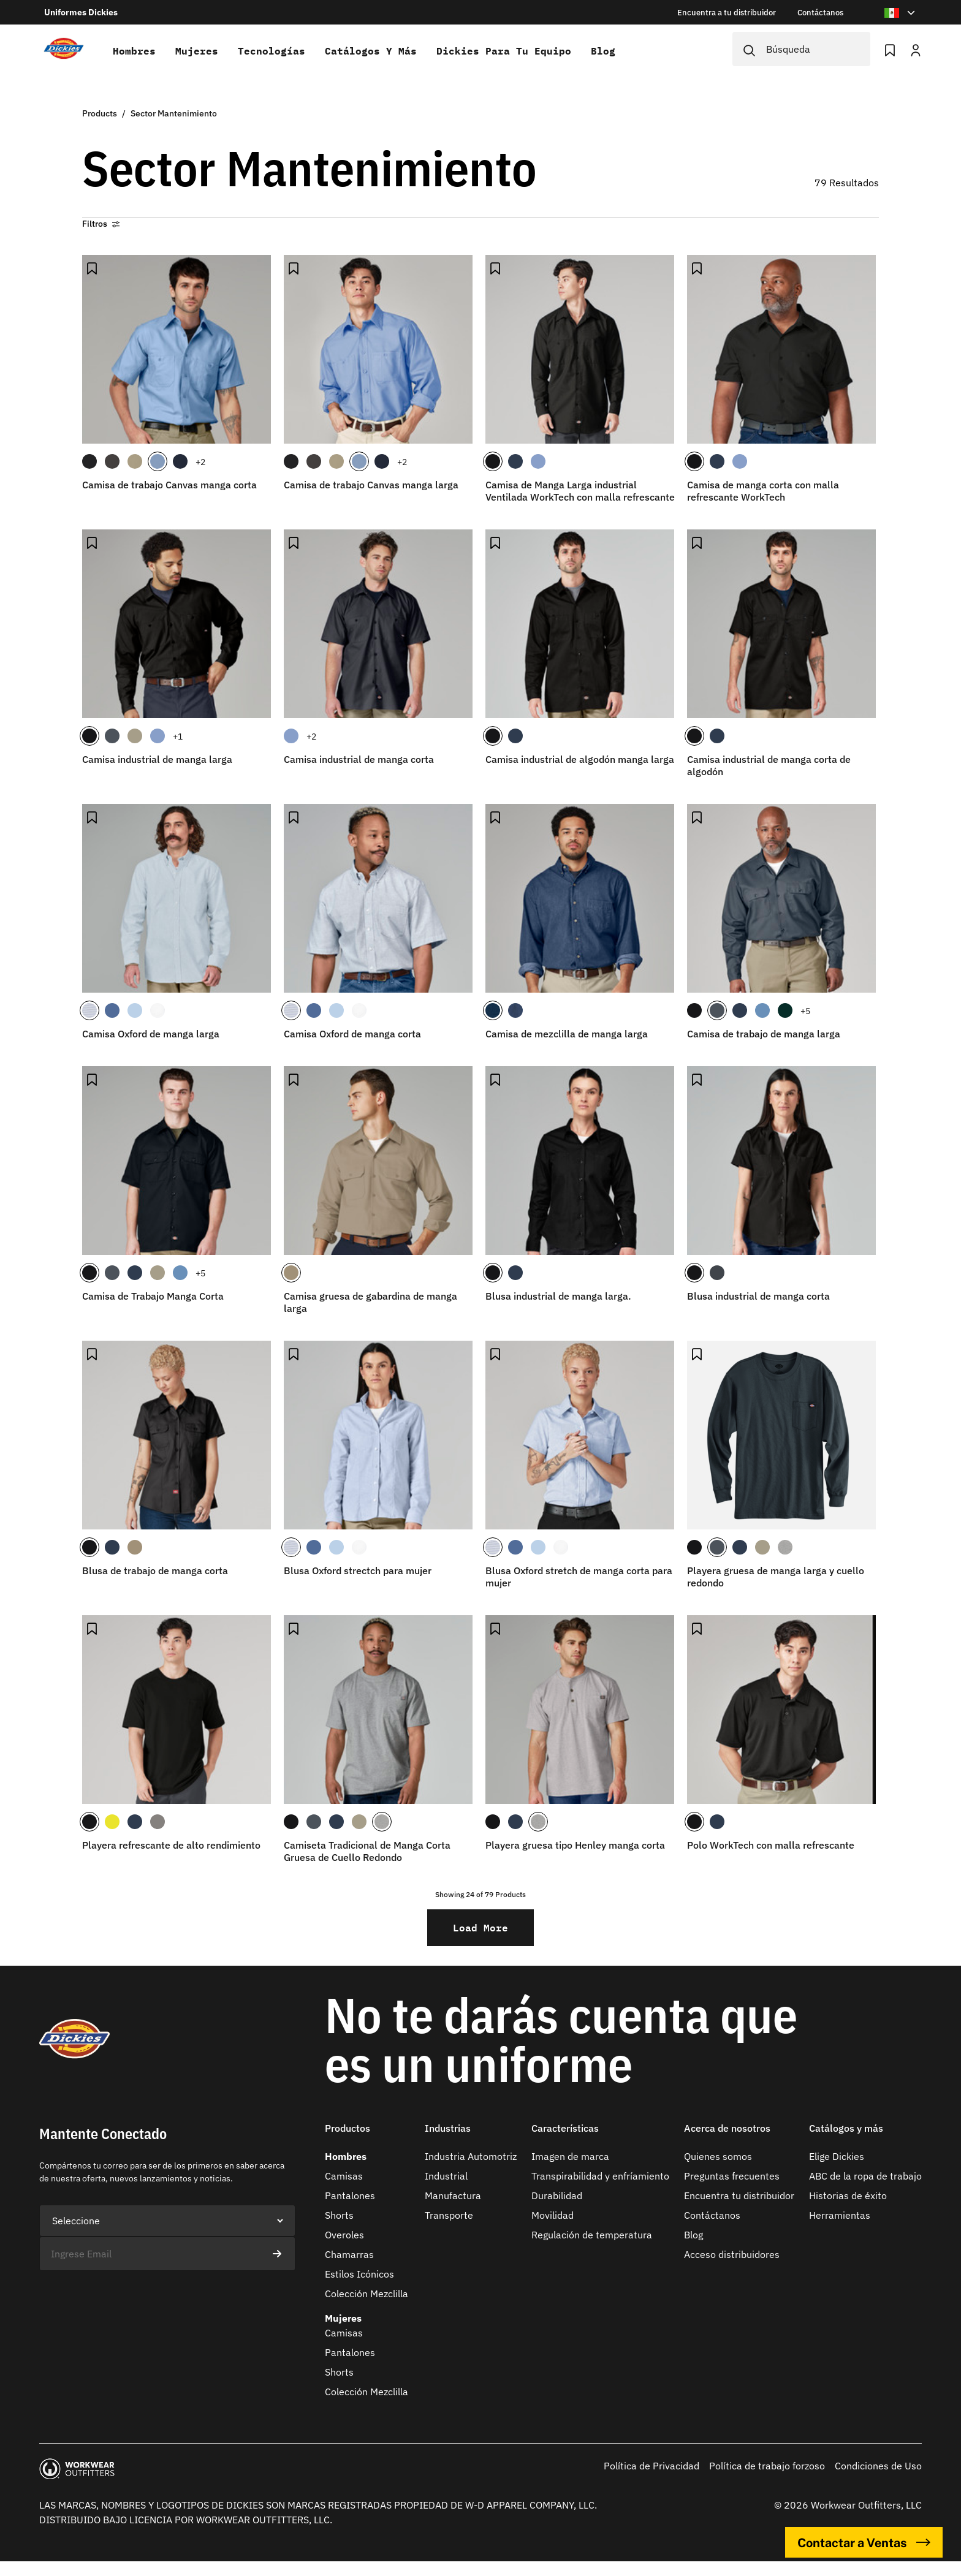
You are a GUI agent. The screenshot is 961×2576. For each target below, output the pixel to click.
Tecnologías (271, 51)
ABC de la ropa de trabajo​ (865, 2176)
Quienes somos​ (718, 2156)
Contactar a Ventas (863, 2542)
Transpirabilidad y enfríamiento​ (600, 2176)
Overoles (344, 2235)
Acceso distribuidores (732, 2254)
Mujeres (196, 51)
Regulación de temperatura (591, 2235)
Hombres (134, 51)
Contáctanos (712, 2215)
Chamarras (349, 2254)
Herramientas (839, 2215)
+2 (200, 462)
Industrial (446, 2176)
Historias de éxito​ (848, 2195)
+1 (178, 736)
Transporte (449, 2215)
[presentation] (132, 2295)
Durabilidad (556, 2195)
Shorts (339, 2215)
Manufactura (453, 2195)
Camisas (344, 2176)
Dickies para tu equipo (503, 51)
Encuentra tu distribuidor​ (739, 2195)
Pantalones (350, 2195)
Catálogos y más (371, 51)
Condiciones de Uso (878, 2466)
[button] (368, 2136)
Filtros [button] (101, 223)
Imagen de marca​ (570, 2156)
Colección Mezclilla (366, 2293)
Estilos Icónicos (359, 2274)
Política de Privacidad (651, 2466)
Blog (603, 51)
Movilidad (552, 2215)
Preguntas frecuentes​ (732, 2176)
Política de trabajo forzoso (767, 2466)
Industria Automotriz (471, 2156)
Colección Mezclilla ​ (368, 2391)
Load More (480, 1927)
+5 (805, 1011)
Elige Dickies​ (836, 2156)
